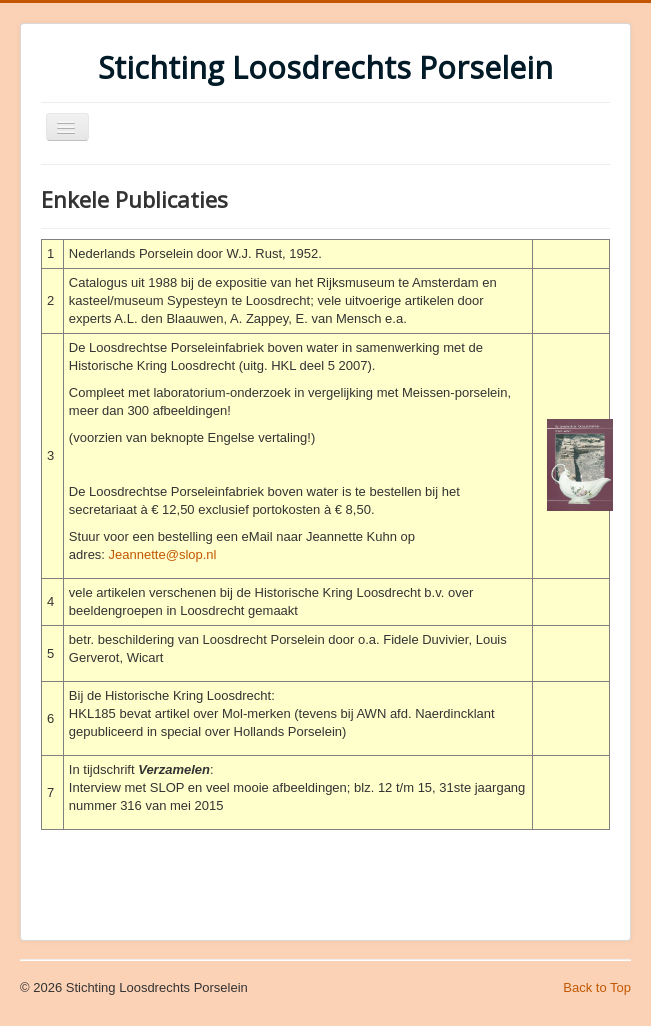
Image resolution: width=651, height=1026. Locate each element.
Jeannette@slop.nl (163, 554)
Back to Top (597, 987)
